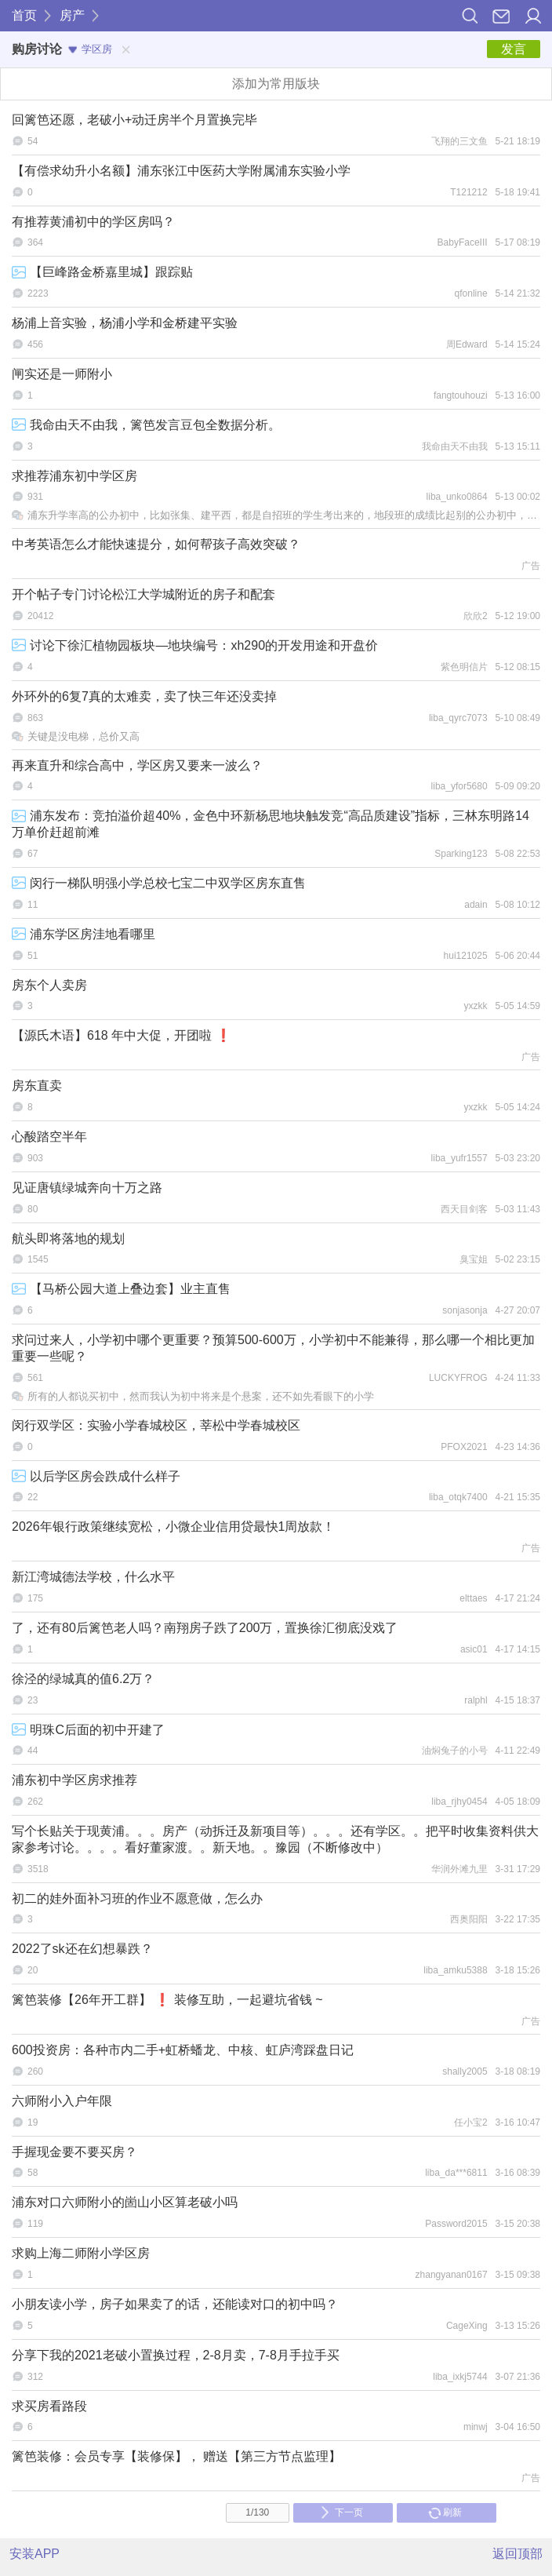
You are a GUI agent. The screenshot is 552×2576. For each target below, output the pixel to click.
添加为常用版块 (276, 83)
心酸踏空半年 (49, 1136)
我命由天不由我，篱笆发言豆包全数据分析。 (146, 425)
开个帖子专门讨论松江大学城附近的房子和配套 (143, 594)
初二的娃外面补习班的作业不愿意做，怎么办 (137, 1898)
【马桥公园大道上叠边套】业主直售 (121, 1288)
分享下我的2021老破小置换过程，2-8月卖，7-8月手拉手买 (176, 2355)
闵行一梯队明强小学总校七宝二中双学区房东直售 (159, 883)
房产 (72, 15)
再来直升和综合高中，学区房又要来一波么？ (137, 765)
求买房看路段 (49, 2406)
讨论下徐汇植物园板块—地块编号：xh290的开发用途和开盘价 (195, 645)
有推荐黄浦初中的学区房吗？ (93, 221)
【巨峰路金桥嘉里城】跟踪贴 (102, 272)
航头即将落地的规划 (68, 1238)
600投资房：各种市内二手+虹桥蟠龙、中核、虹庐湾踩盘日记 (183, 2050)
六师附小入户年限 (62, 2101)
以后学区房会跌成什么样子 (96, 1476)
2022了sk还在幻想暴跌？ (82, 1948)
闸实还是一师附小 (62, 374)
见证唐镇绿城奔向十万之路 (87, 1187)
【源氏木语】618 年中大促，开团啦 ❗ (121, 1035)
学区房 (90, 49)
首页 (24, 15)
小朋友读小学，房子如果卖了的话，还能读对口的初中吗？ (175, 2304)
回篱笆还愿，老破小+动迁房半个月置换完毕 (134, 119)
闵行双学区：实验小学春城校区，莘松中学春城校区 (156, 1425)
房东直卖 (37, 1085)
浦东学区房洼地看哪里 (83, 934)
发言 (513, 49)
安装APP (34, 2553)
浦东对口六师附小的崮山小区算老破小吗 (125, 2202)
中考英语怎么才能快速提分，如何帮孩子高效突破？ (156, 544)
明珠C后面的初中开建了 (88, 1729)
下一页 (341, 2512)
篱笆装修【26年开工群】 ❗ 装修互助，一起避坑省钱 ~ (167, 1999)
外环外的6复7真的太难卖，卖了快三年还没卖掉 (144, 696)
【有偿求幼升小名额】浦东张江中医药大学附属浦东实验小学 (181, 170)
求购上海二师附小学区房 (81, 2253)
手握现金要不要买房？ (74, 2152)
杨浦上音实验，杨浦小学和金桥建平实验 (125, 323)
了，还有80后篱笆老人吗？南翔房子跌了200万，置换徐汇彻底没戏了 (205, 1627)
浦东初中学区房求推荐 (74, 1780)
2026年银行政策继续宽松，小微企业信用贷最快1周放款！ (174, 1526)
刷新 (445, 2512)
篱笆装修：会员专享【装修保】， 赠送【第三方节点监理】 (176, 2456)
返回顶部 (517, 2553)
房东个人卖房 (49, 985)
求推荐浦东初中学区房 (74, 476)
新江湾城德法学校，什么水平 (93, 1576)
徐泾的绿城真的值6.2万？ (83, 1678)
